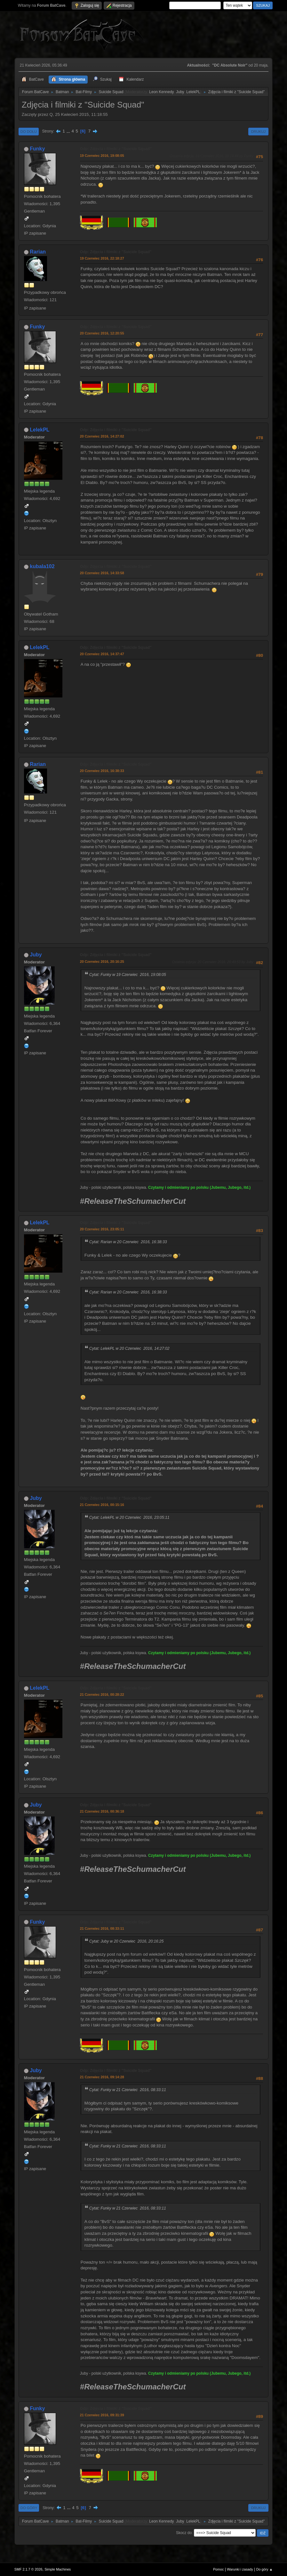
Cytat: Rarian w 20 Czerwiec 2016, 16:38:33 (128, 1242)
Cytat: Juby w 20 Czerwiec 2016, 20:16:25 (126, 1941)
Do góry (28, 2508)
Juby (180, 92)
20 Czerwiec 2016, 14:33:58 (102, 573)
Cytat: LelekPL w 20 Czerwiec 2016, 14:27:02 (129, 1348)
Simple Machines (57, 2569)
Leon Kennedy (161, 92)
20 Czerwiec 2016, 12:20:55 (102, 333)
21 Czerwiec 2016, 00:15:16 (102, 1505)
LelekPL (193, 92)
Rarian (38, 251)
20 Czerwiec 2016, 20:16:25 (102, 961)
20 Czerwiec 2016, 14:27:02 (102, 436)
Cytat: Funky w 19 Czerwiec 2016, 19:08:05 (127, 974)
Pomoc (218, 2569)
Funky (37, 148)
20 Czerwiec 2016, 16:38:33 (102, 771)
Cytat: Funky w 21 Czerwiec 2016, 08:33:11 (127, 2090)
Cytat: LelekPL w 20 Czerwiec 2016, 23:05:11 (129, 1517)
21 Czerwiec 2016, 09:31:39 (102, 2415)
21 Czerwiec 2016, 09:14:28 (102, 2077)
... (69, 131)
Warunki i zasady (240, 2569)
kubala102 (42, 566)
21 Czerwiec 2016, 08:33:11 (102, 1928)
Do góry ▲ (264, 2569)
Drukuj (258, 131)
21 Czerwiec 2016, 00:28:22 (102, 1694)
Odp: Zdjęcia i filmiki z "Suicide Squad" (116, 149)
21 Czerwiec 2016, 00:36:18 (102, 1811)
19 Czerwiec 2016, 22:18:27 (102, 258)
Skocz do (184, 2533)
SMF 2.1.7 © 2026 (28, 2569)
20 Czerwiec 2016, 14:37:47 (102, 654)
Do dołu (28, 131)
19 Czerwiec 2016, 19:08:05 (102, 155)
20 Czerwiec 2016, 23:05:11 (102, 1229)
